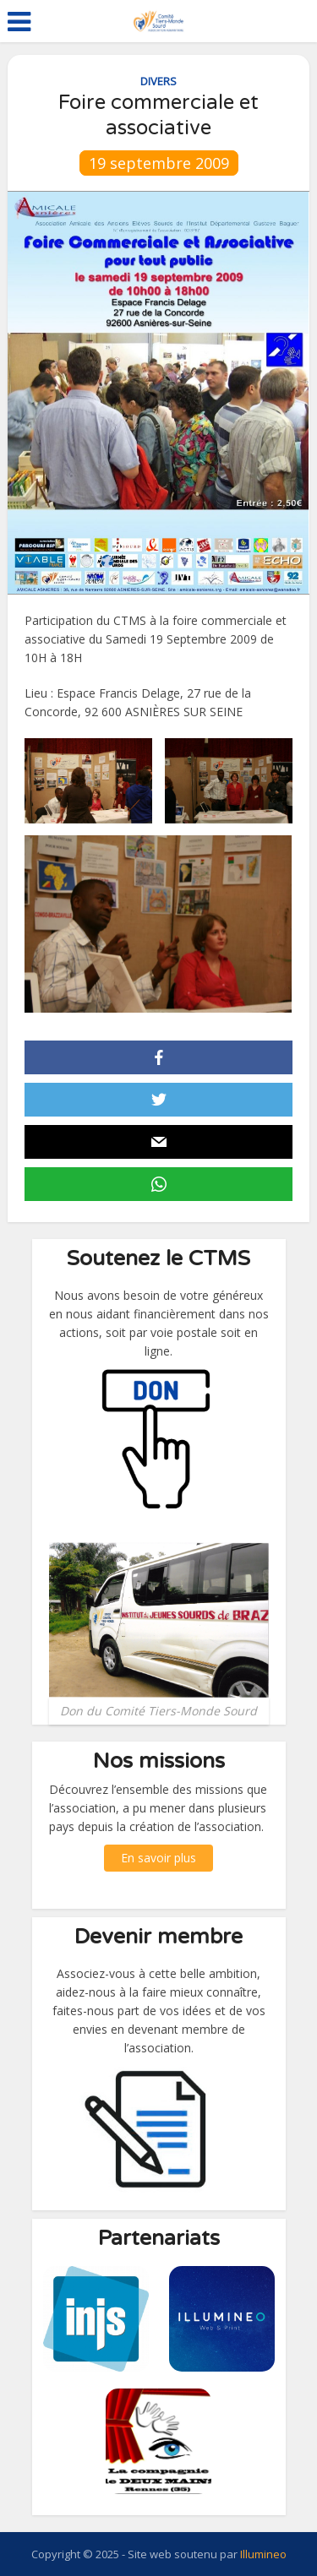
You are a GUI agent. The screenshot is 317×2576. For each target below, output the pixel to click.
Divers (158, 81)
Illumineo (263, 2554)
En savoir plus (158, 1858)
